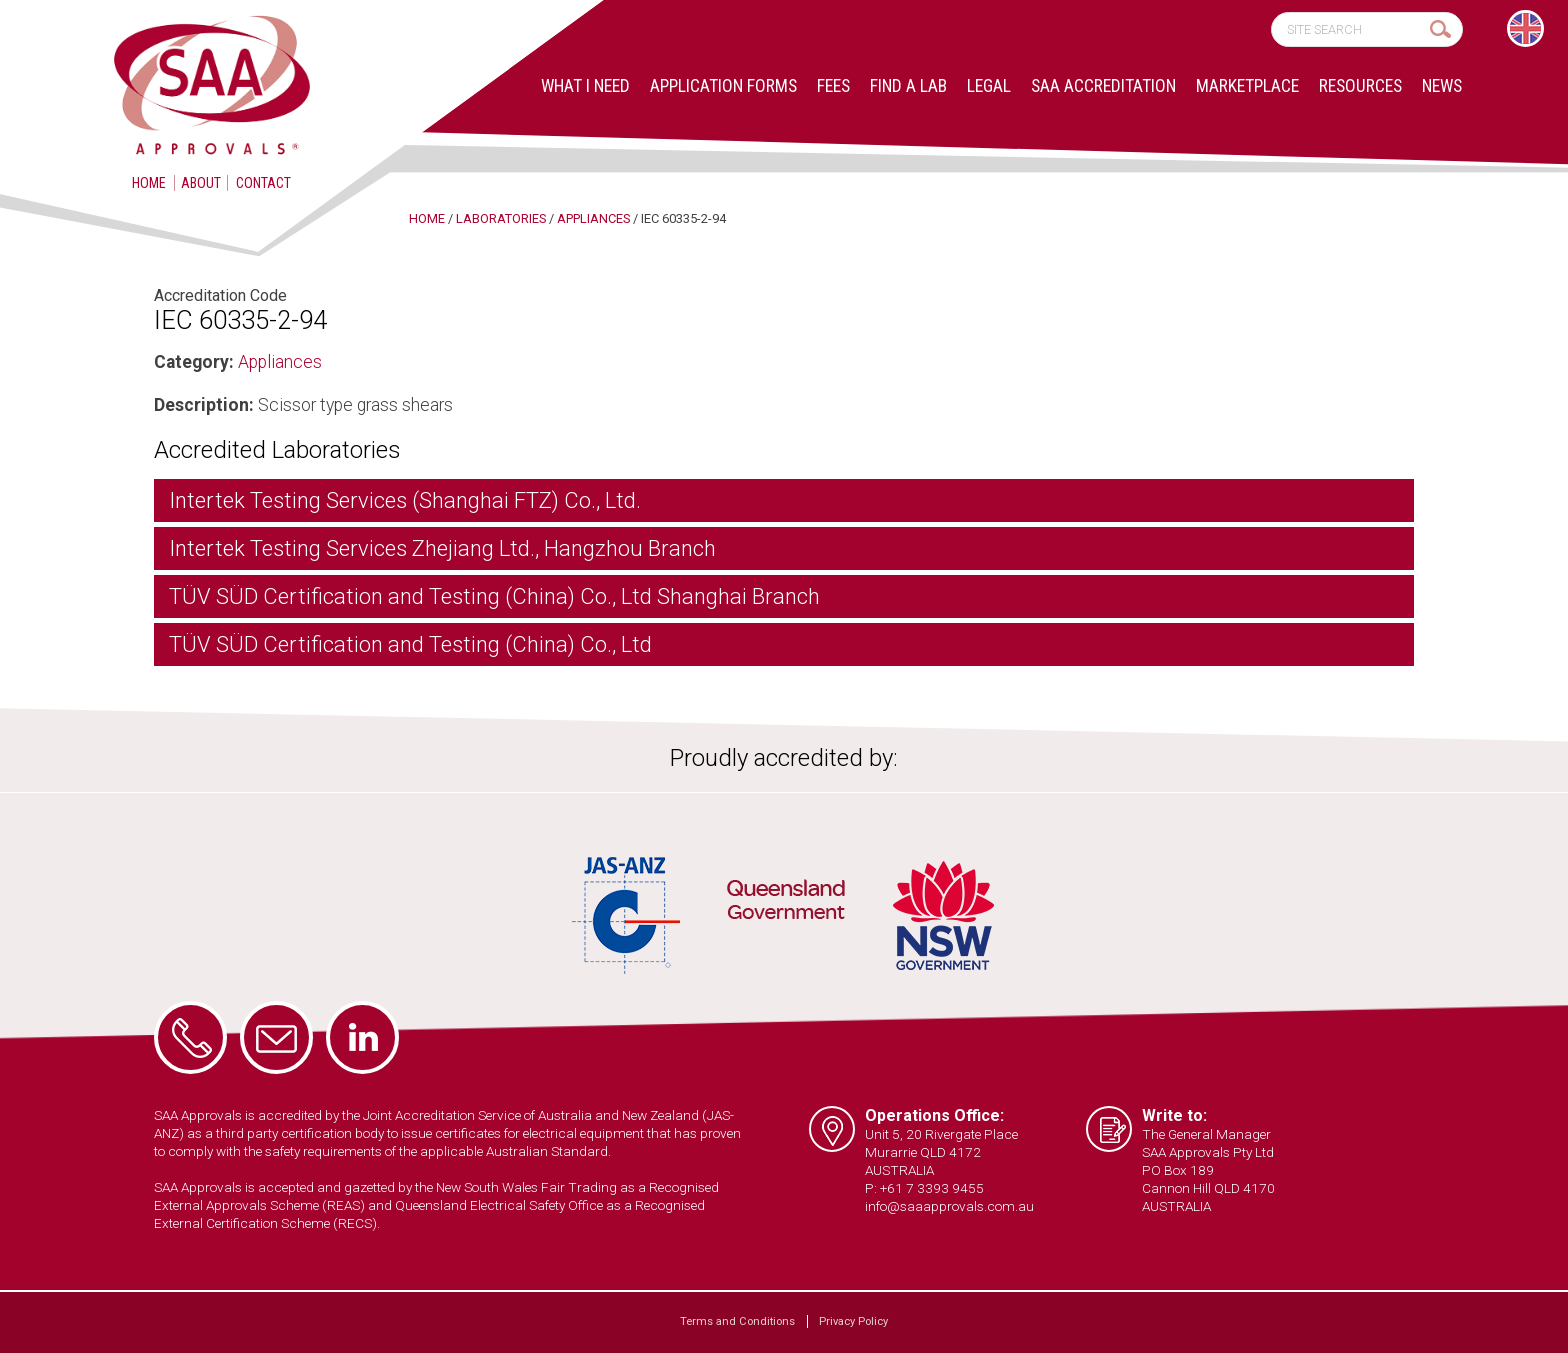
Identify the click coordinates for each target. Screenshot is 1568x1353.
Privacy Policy (853, 1321)
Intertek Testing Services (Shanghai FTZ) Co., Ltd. (405, 500)
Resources (1360, 86)
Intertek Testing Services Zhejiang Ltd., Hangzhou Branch (442, 548)
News (1442, 86)
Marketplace (1247, 86)
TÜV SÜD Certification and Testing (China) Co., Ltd (410, 644)
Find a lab (908, 86)
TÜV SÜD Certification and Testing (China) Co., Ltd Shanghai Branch (494, 596)
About (201, 183)
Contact (263, 183)
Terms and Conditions (737, 1321)
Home (149, 183)
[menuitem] (1525, 28)
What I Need (585, 86)
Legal (989, 86)
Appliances (280, 362)
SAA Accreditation (1103, 86)
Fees (833, 86)
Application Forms (723, 86)
